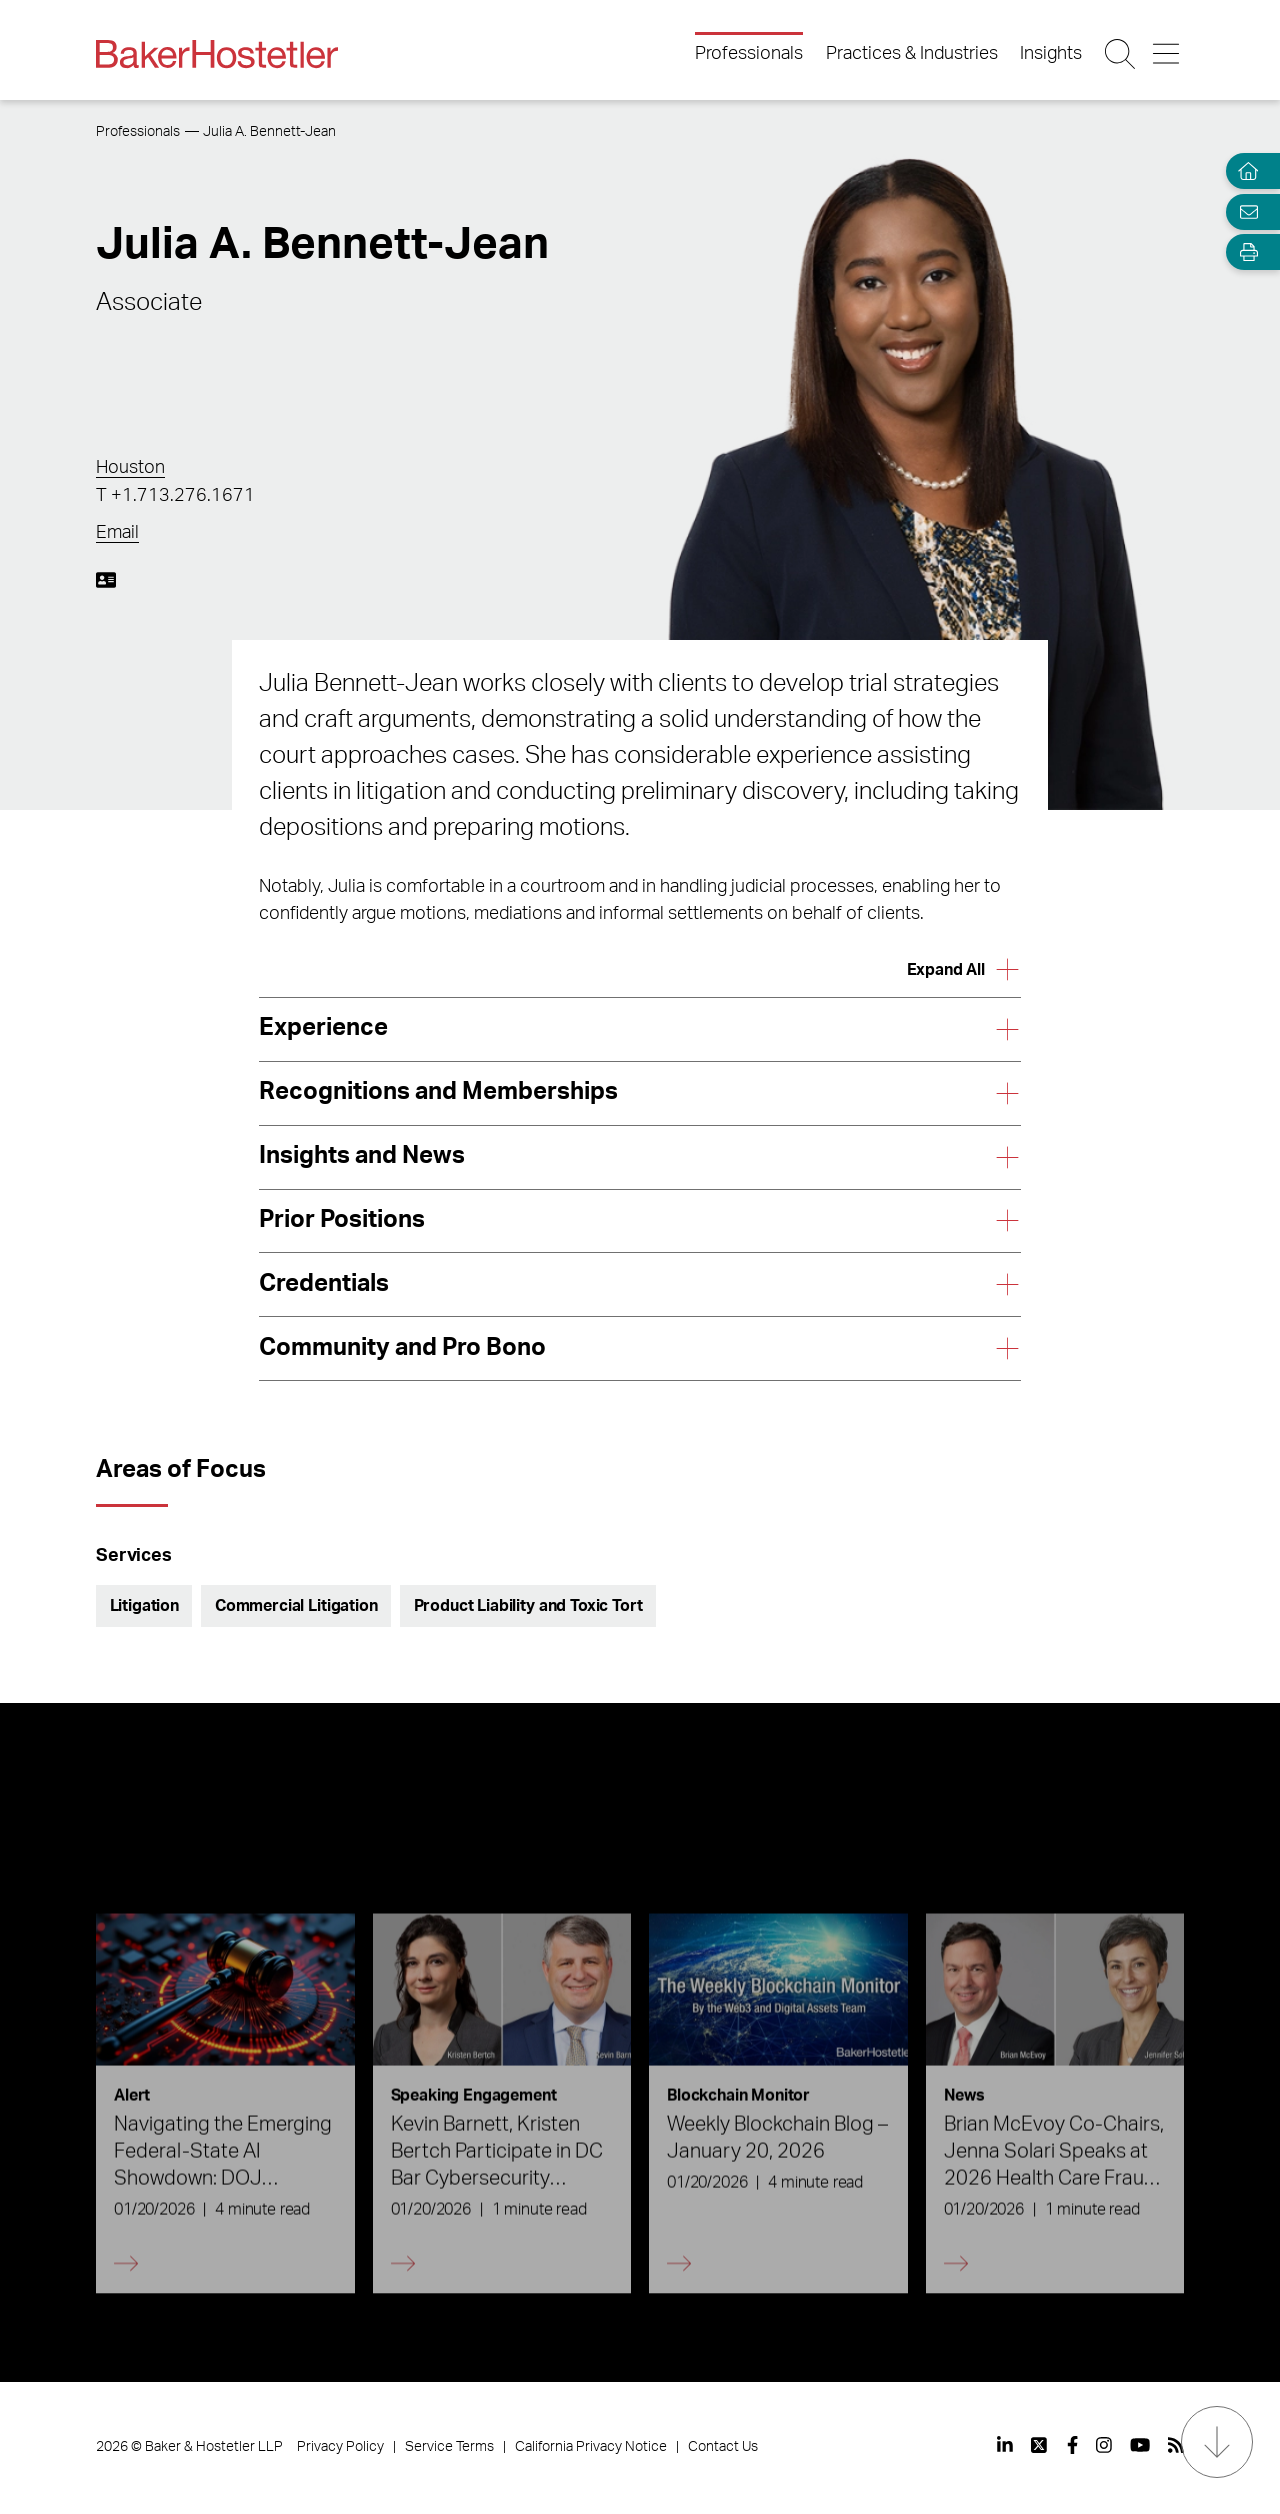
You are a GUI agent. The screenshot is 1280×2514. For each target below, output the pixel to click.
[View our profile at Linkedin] (1005, 2445)
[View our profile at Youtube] (1140, 2445)
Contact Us (723, 2447)
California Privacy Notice (591, 2447)
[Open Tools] (1244, 252)
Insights (1051, 54)
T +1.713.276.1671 (175, 496)
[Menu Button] (1167, 54)
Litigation (144, 1606)
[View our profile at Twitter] (1040, 2445)
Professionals (749, 54)
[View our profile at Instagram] (1104, 2445)
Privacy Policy (340, 2447)
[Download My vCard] (106, 580)
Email (117, 533)
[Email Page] (1244, 211)
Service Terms (449, 2447)
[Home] (1244, 171)
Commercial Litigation (296, 1606)
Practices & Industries (912, 54)
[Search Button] (1121, 54)
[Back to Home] (217, 54)
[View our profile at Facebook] (1072, 2445)
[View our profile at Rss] (1176, 2445)
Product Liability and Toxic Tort (528, 1606)
